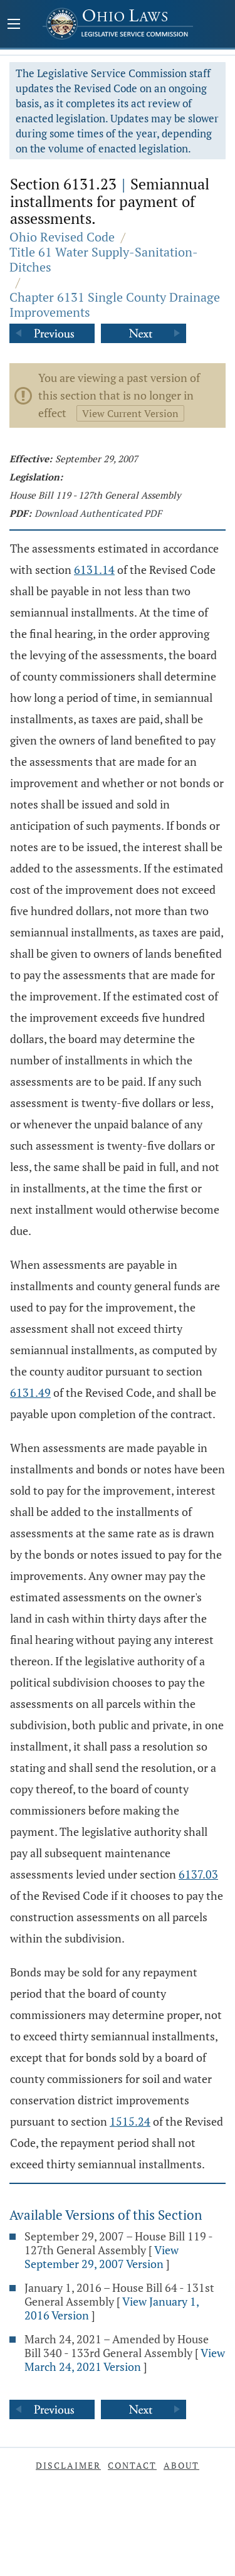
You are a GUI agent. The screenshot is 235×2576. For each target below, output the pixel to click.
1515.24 (130, 2121)
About (181, 2465)
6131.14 (94, 569)
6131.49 (30, 1392)
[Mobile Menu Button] (14, 25)
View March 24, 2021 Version (124, 2359)
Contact (132, 2465)
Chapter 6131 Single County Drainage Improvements (114, 305)
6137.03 (198, 1874)
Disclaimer (68, 2465)
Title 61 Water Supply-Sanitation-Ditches (103, 259)
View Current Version (130, 413)
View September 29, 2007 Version (101, 2256)
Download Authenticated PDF (98, 513)
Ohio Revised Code (62, 236)
